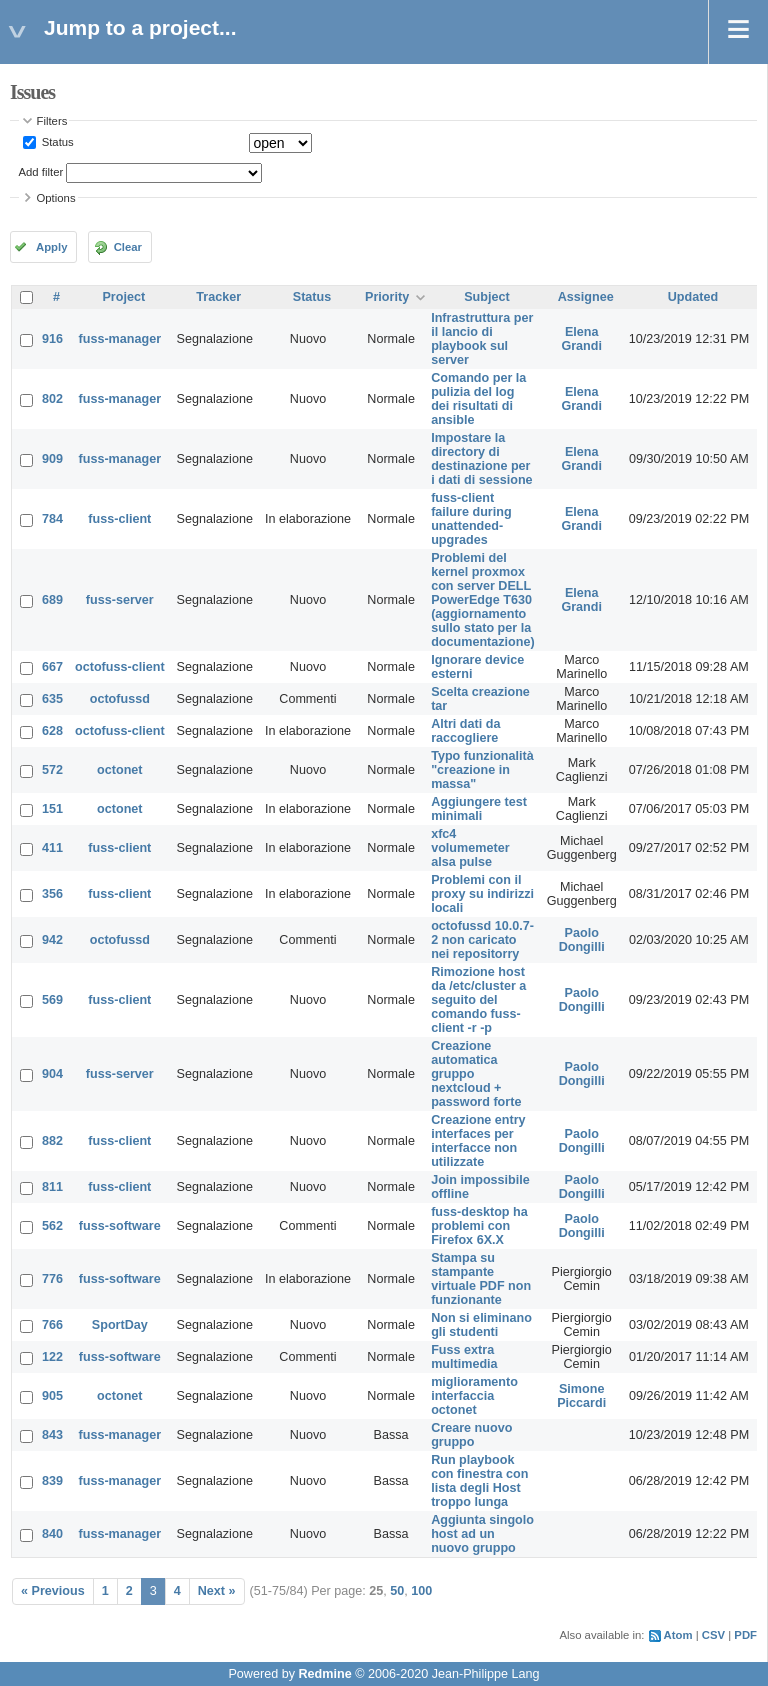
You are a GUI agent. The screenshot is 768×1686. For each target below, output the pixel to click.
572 (52, 770)
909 (52, 459)
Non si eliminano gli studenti (481, 1325)
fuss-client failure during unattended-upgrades (471, 519)
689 (52, 600)
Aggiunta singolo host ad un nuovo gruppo (482, 1534)
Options (56, 198)
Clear (128, 247)
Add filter (41, 172)
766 (52, 1325)
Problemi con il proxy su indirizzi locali (482, 894)
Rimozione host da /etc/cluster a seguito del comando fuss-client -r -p (478, 1000)
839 (52, 1481)
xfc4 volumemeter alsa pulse (470, 848)
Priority (387, 297)
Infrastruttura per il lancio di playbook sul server (482, 339)
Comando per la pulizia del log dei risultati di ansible (478, 399)
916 (52, 339)
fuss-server (120, 600)
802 (52, 399)
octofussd (120, 699)
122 (52, 1357)
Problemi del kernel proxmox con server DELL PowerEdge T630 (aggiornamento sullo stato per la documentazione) (483, 600)
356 (52, 894)
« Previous (53, 1591)
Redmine (324, 1674)
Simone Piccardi (581, 1396)
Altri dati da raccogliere (465, 731)
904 (52, 1074)
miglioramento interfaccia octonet (474, 1396)
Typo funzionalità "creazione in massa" (482, 770)
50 (397, 1591)
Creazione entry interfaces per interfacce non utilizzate (478, 1141)
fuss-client (119, 519)
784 (52, 519)
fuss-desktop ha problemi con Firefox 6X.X (479, 1226)
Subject (487, 297)
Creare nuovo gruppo (471, 1435)
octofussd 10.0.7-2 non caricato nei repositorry (482, 940)
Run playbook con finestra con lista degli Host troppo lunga (479, 1481)
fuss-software (120, 1226)
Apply (51, 247)
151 (52, 809)
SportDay (120, 1325)
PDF (745, 1635)
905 (52, 1396)
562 (52, 1226)
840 (52, 1534)
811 (52, 1187)
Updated (693, 297)
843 (52, 1435)
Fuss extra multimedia (464, 1357)
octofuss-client (120, 667)
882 (52, 1141)
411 (52, 848)
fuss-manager (120, 339)
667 (52, 667)
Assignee (586, 297)
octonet (119, 770)
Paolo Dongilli (582, 940)
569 (52, 1000)
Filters (52, 121)
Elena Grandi (581, 339)
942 (52, 940)
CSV (713, 1635)
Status (56, 142)
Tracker (218, 297)
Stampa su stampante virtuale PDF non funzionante (481, 1279)
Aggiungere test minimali (479, 809)
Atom (678, 1635)
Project (123, 297)
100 (421, 1591)
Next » (217, 1591)
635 (52, 699)
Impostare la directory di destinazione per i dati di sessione (481, 459)
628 (52, 731)
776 (52, 1279)
